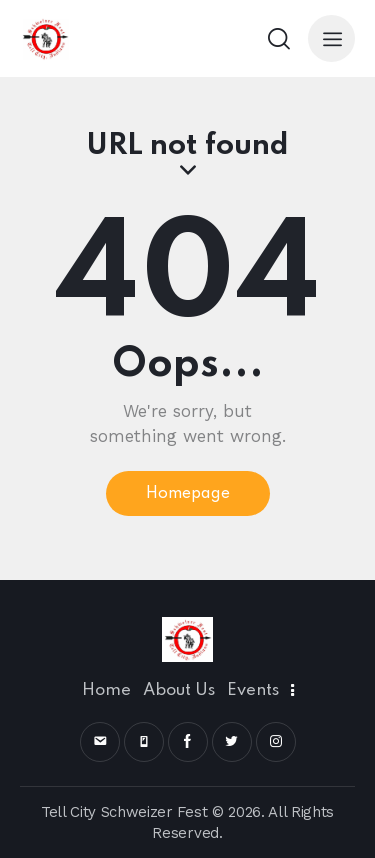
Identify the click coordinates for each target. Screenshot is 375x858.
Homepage (188, 494)
